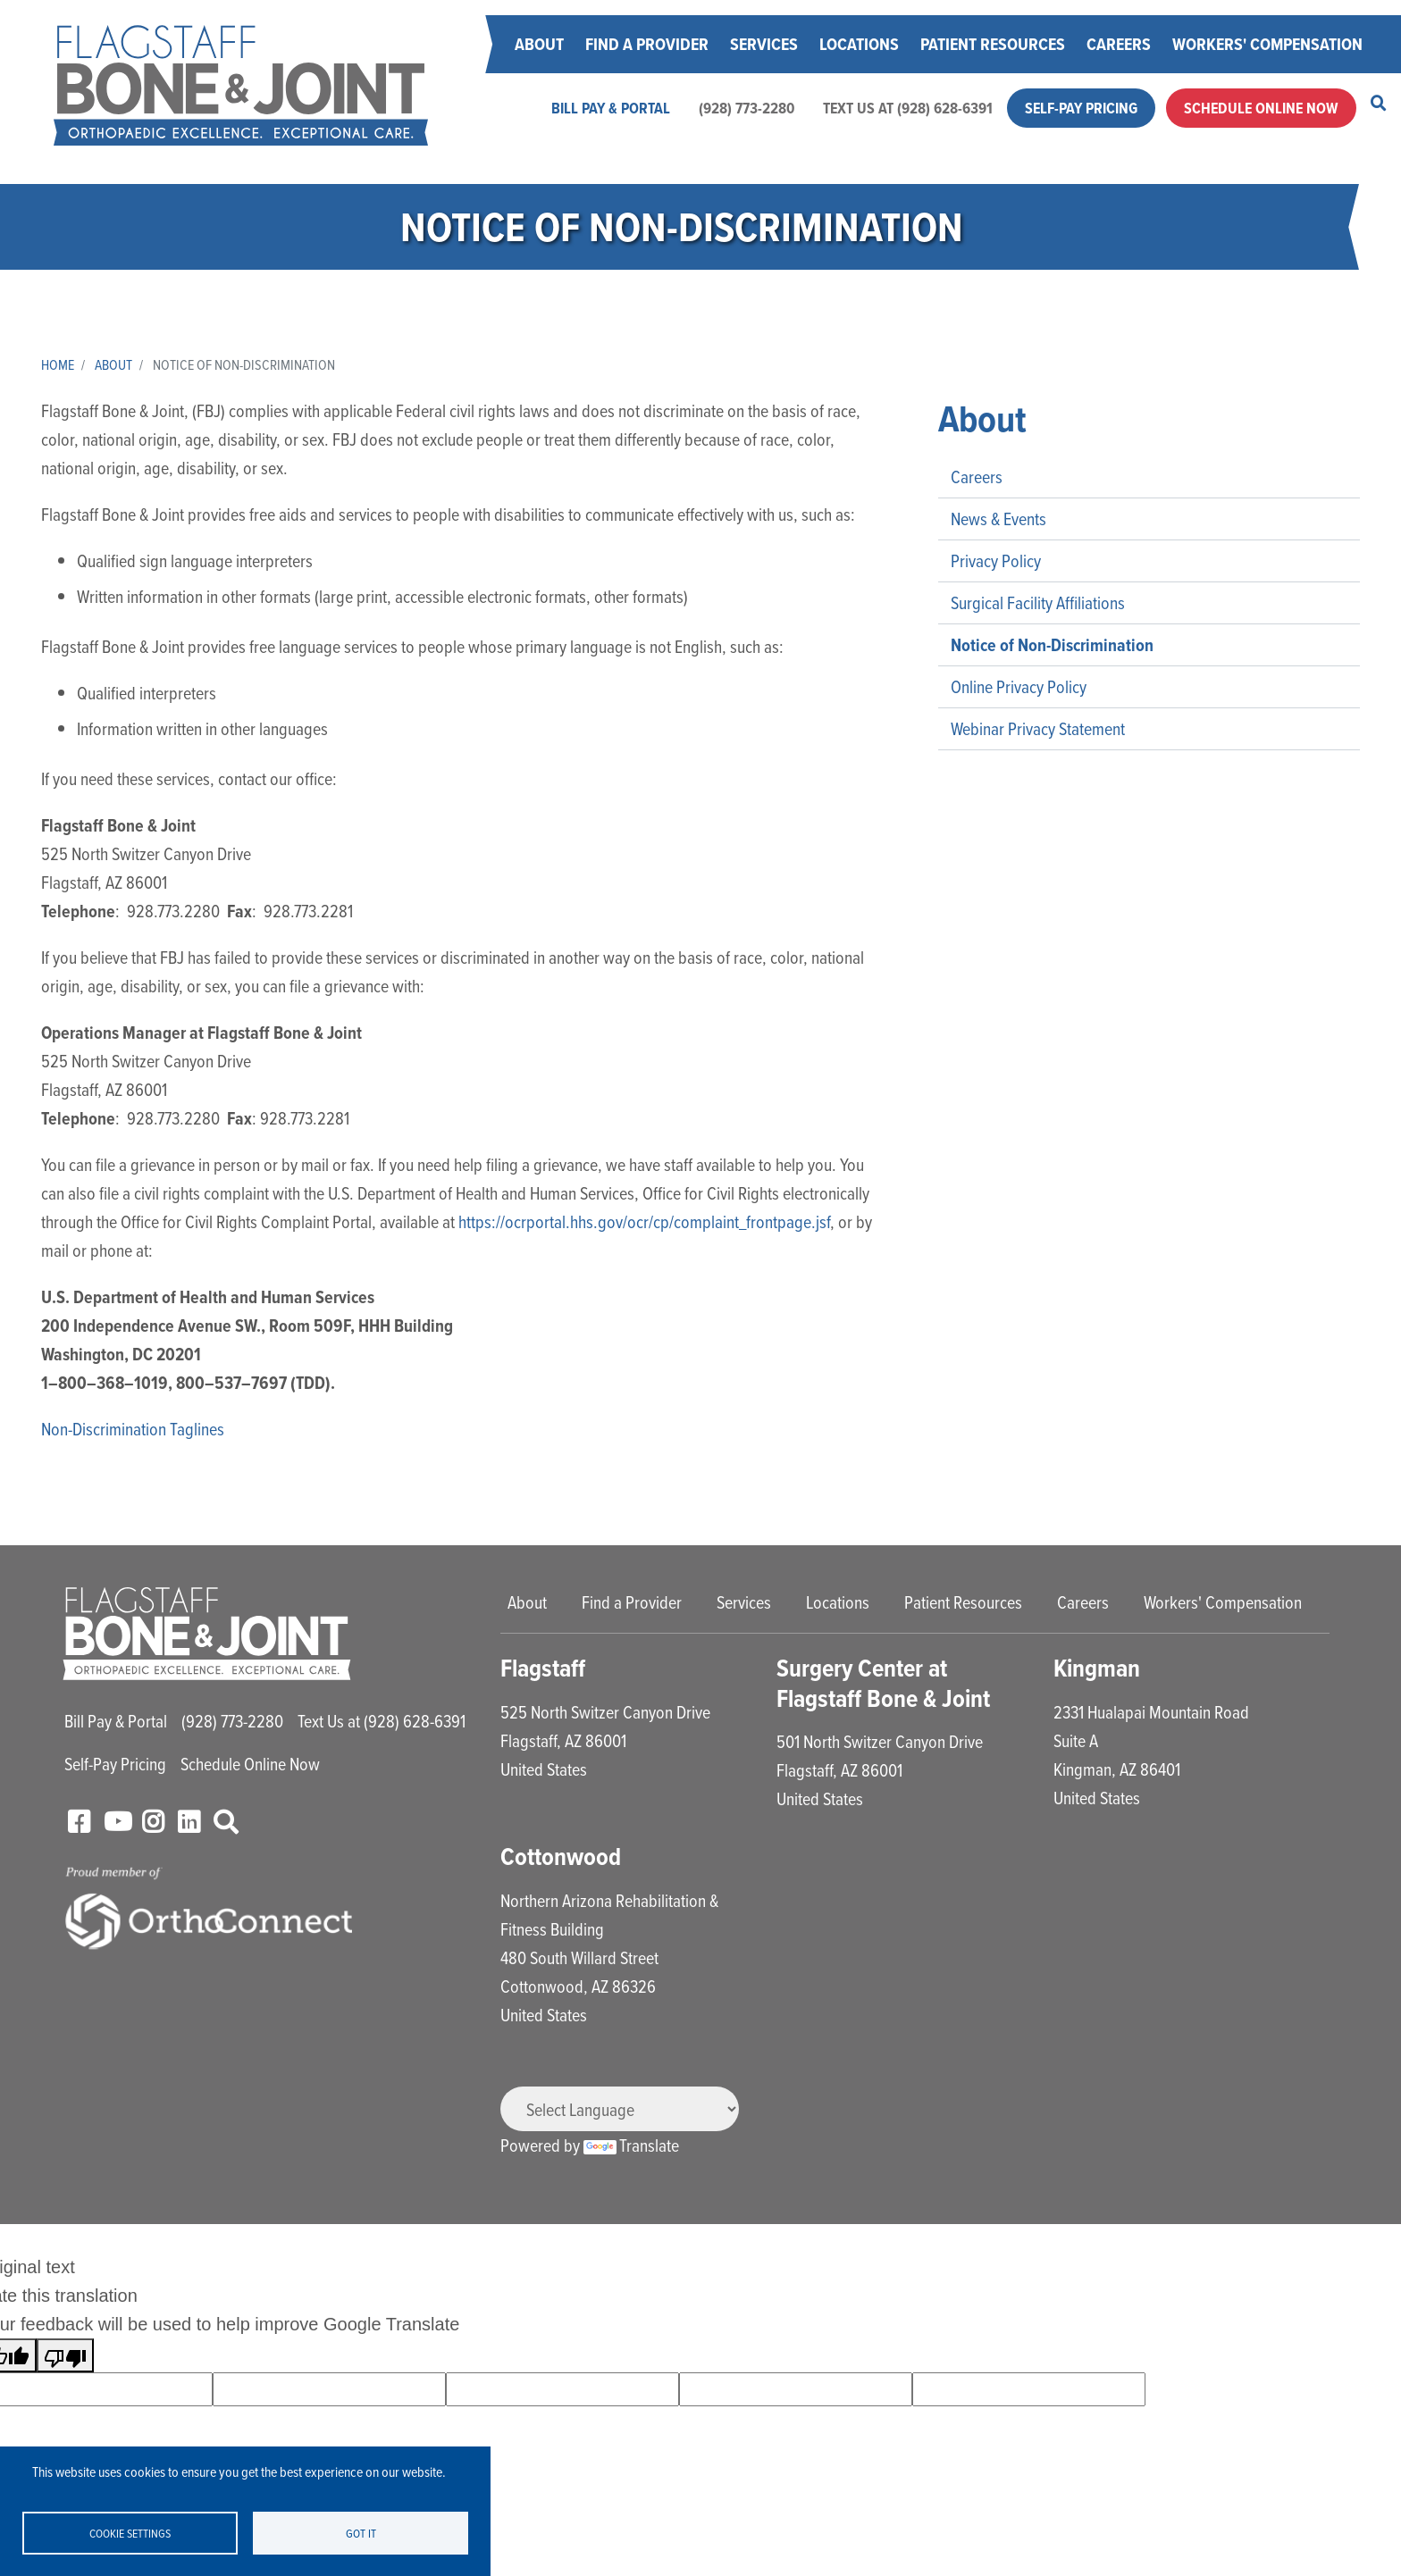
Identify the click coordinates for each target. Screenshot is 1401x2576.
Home (57, 364)
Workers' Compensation (1267, 44)
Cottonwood (560, 1856)
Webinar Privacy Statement (1038, 728)
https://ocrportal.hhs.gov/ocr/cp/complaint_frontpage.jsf (644, 1221)
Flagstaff (542, 1668)
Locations (859, 44)
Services (764, 44)
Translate (631, 2145)
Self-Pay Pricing (1081, 108)
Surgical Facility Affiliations (1038, 602)
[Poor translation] (65, 2355)
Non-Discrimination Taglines (132, 1429)
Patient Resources (992, 44)
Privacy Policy (996, 560)
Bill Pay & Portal (610, 108)
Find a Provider (647, 44)
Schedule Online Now (1261, 108)
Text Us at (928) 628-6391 (908, 108)
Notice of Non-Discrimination (1052, 644)
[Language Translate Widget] (619, 2109)
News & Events (998, 518)
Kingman (1096, 1668)
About (539, 44)
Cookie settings (130, 2532)
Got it (361, 2532)
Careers (1118, 44)
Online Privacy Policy (1018, 686)
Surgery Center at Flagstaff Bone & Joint (883, 1683)
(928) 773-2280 (746, 108)
